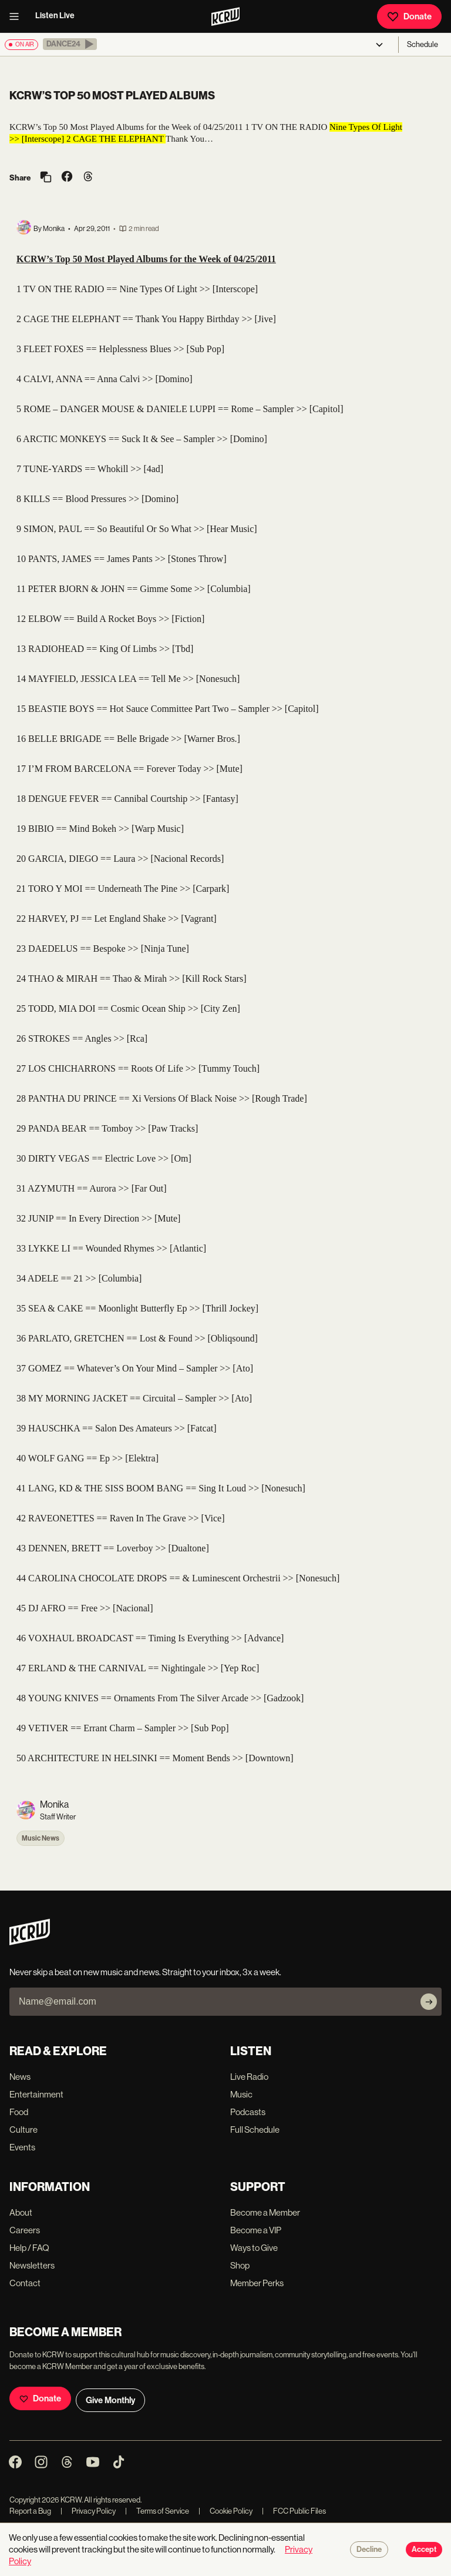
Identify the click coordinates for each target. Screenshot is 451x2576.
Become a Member (265, 2212)
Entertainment (36, 2094)
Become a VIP (255, 2230)
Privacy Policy (88, 2511)
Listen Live (55, 16)
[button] (70, 44)
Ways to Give (254, 2248)
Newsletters (32, 2265)
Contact (25, 2283)
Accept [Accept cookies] (424, 2549)
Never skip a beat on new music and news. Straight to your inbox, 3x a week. (145, 1972)
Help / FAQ (29, 2248)
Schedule (422, 44)
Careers (24, 2230)
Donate (409, 16)
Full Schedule (255, 2130)
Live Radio (249, 2077)
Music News (40, 1838)
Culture (23, 2130)
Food (18, 2112)
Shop (240, 2265)
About (20, 2212)
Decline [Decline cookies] (369, 2549)
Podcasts (247, 2112)
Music (241, 2094)
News (20, 2077)
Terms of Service (157, 2511)
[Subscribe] (428, 2001)
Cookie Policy (225, 2511)
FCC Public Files (294, 2511)
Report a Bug (30, 2511)
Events (22, 2147)
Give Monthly (110, 2400)
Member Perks (257, 2283)
